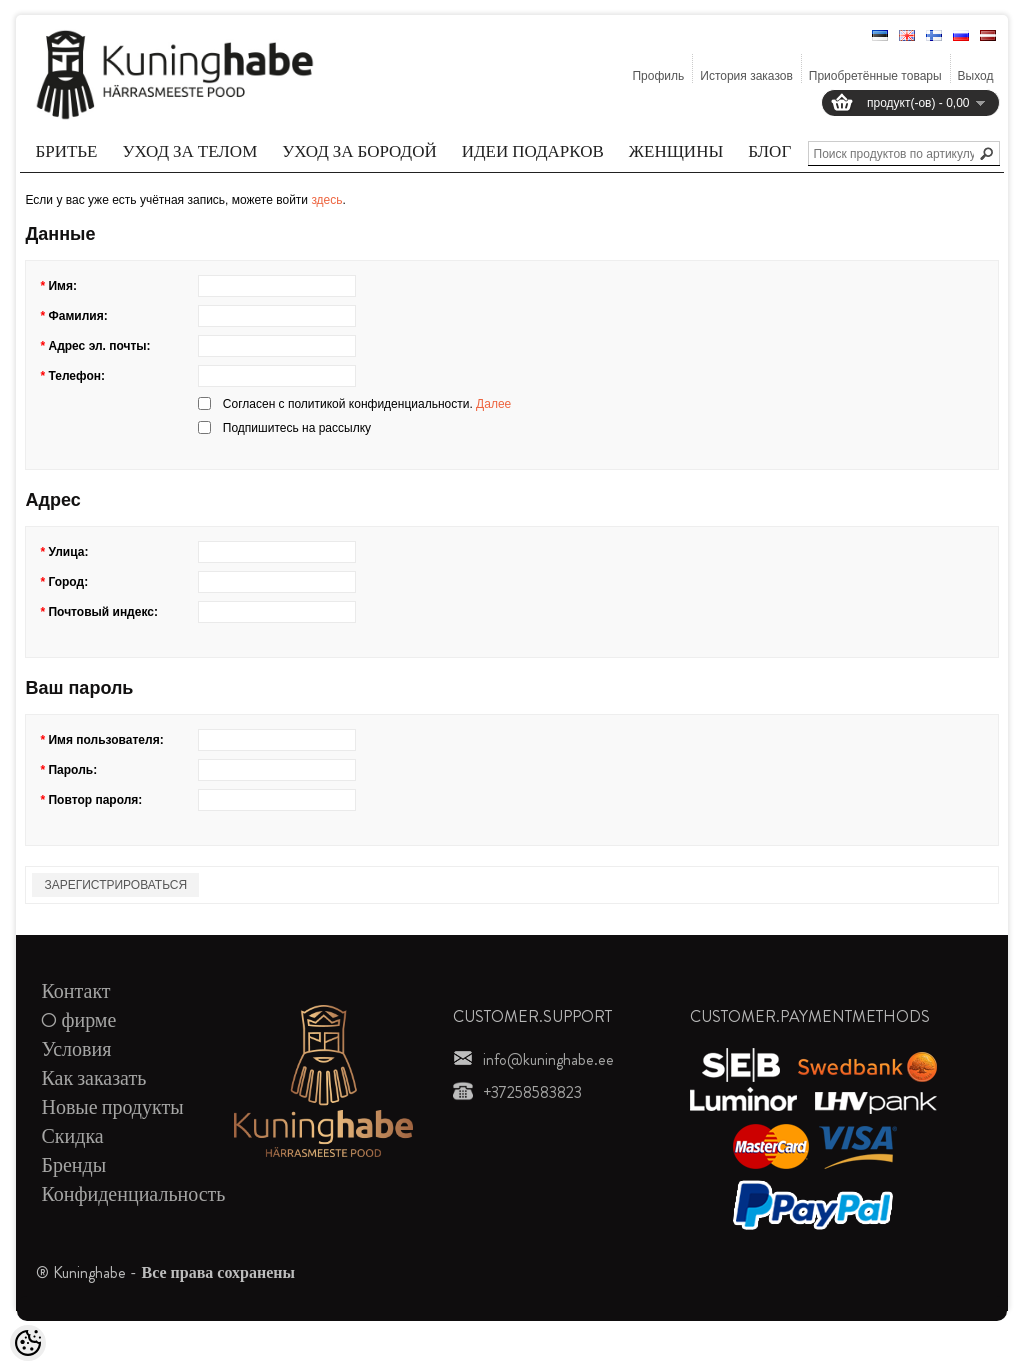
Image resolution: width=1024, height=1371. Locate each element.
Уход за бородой (359, 151)
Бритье (66, 151)
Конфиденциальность (133, 1194)
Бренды (73, 1165)
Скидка (72, 1136)
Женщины (676, 151)
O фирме (78, 1020)
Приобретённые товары (875, 76)
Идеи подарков (533, 151)
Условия (76, 1049)
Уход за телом (190, 151)
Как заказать (93, 1078)
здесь (326, 200)
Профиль (658, 76)
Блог (769, 151)
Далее (493, 404)
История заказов (746, 76)
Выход (976, 76)
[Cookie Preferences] (28, 1343)
